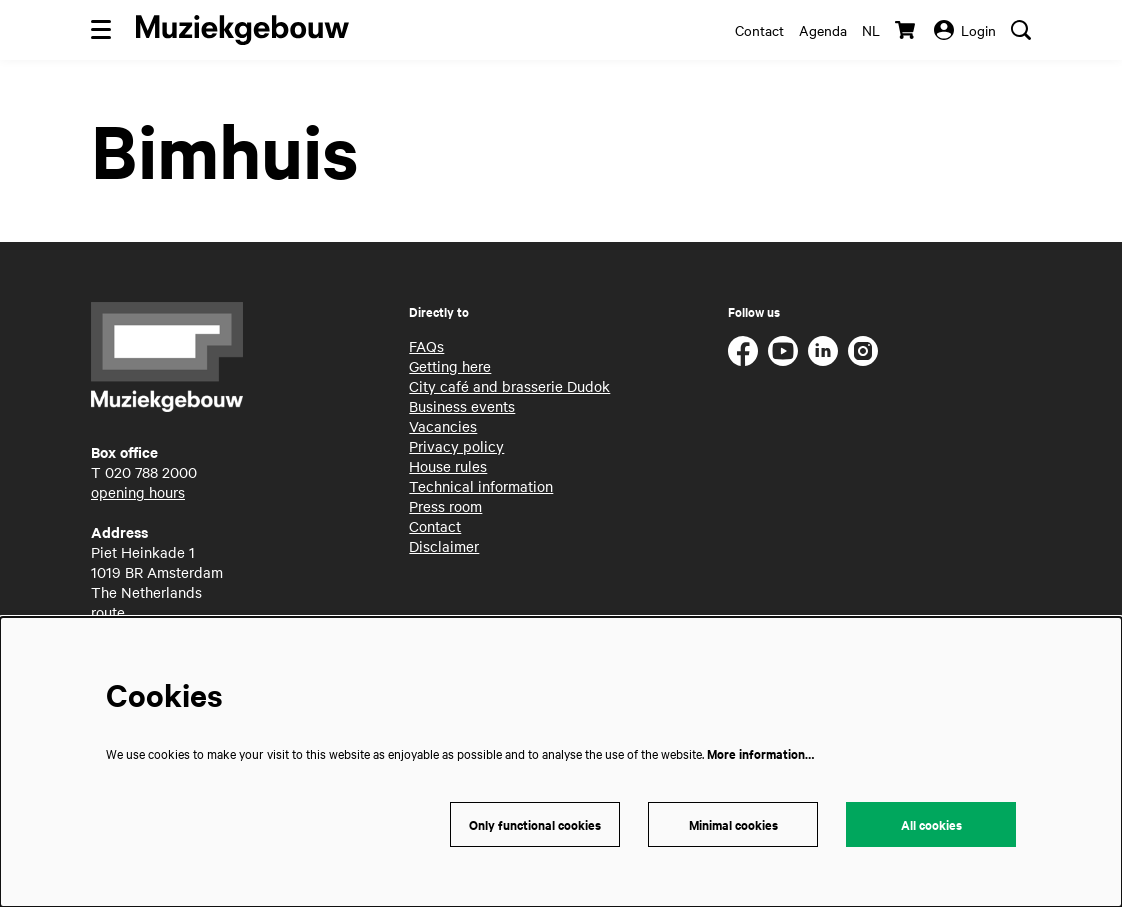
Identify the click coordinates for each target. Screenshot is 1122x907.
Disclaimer (444, 546)
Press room (445, 506)
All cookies (931, 824)
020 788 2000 (151, 472)
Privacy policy (456, 446)
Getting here (450, 366)
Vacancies (443, 426)
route (108, 612)
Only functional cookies (535, 824)
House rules (448, 466)
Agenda (823, 30)
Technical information (481, 486)
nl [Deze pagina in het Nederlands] (871, 30)
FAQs (426, 346)
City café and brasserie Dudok (509, 386)
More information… (760, 753)
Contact (759, 30)
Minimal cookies (733, 824)
